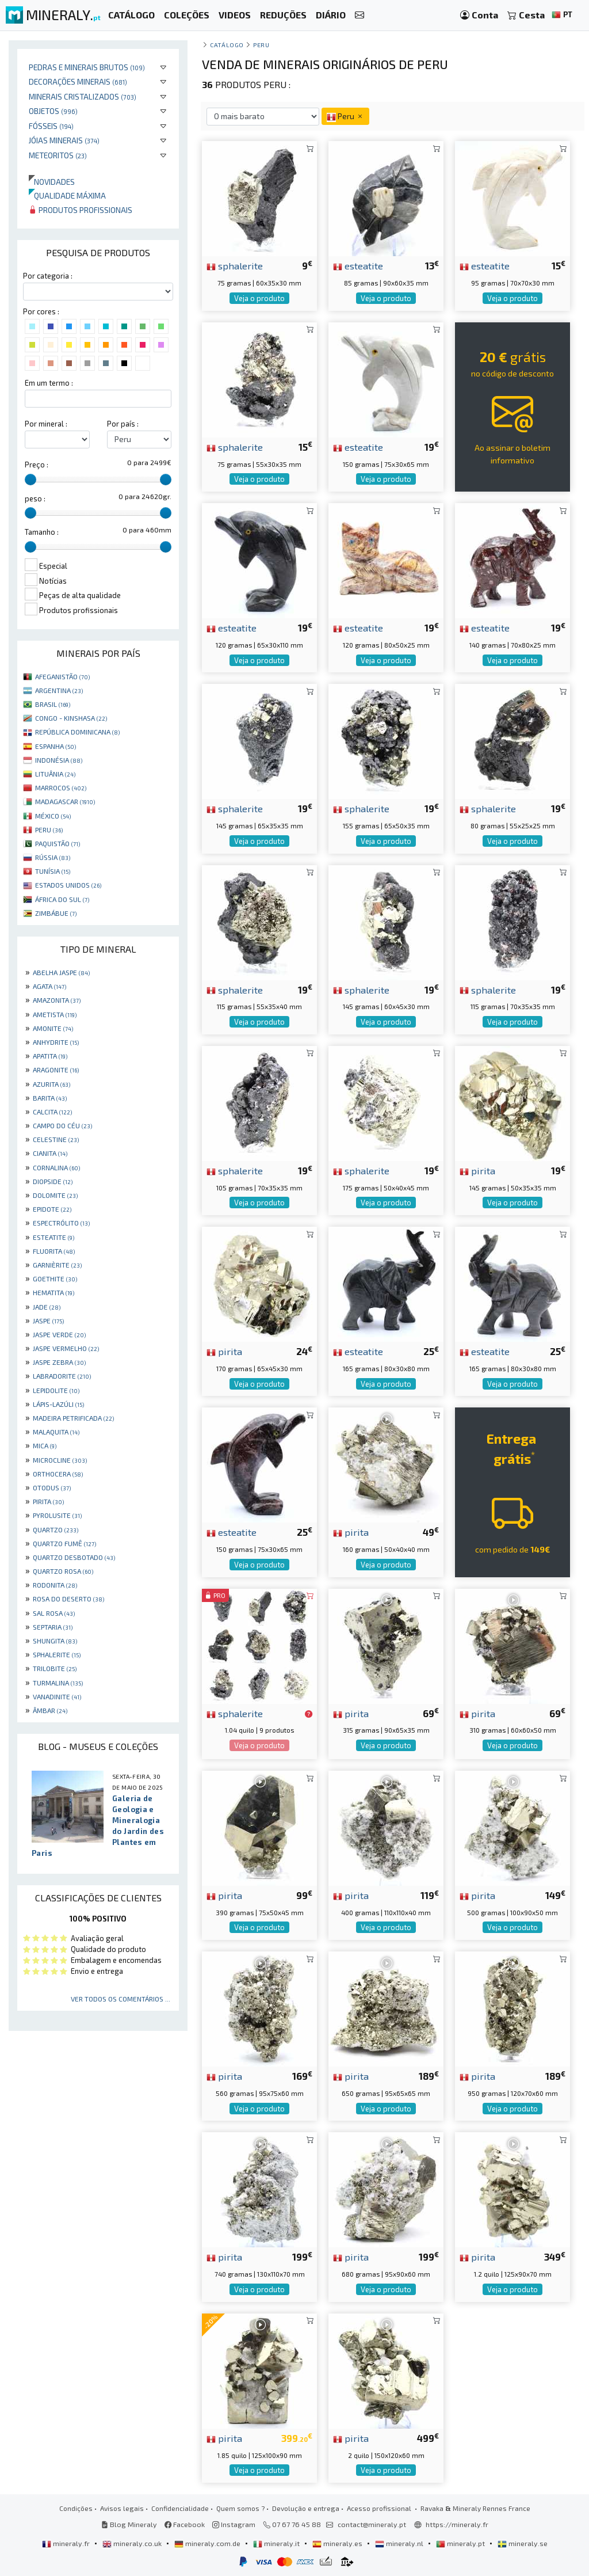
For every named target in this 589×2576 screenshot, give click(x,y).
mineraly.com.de (208, 2543)
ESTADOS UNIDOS (68, 885)
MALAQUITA (56, 1432)
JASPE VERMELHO (66, 1348)
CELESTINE (56, 1139)
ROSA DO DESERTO (68, 1599)
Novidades (52, 182)
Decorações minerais (78, 81)
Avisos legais (122, 2508)
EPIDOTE (52, 1209)
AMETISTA (55, 1014)
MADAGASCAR (65, 801)
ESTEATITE (53, 1237)
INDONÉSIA (58, 760)
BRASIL (52, 704)
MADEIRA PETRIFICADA (73, 1418)
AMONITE (53, 1028)
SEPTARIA (52, 1627)
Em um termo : (49, 382)
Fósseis (51, 126)
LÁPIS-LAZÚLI (58, 1404)
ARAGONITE (56, 1070)
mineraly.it (277, 2543)
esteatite (358, 265)
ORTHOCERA (58, 1474)
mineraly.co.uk (132, 2543)
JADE (46, 1307)
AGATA (49, 986)
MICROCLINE (60, 1460)
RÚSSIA (52, 857)
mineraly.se (523, 2543)
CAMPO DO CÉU (62, 1125)
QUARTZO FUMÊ (64, 1543)
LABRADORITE (62, 1376)
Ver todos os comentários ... (120, 1999)
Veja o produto (259, 298)
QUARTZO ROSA (63, 1571)
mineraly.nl (400, 2543)
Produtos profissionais (80, 210)
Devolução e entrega (305, 2508)
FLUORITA (54, 1251)
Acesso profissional (380, 2508)
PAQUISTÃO (57, 843)
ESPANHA (55, 746)
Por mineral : (46, 423)
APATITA (50, 1056)
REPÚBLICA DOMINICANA (77, 732)
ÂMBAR (50, 1710)
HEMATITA (53, 1292)
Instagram (233, 2524)
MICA (44, 1445)
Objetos (53, 111)
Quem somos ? (240, 2508)
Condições (76, 2508)
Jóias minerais (64, 140)
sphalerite (234, 265)
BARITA (50, 1098)
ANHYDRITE (56, 1042)
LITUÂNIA (55, 774)
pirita (477, 1170)
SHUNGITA (55, 1641)
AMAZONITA (57, 1000)
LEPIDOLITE (56, 1390)
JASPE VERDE (59, 1334)
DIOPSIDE (52, 1181)
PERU (49, 829)
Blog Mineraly (129, 2524)
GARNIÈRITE (57, 1265)
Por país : (123, 423)
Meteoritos (58, 155)
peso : (35, 498)
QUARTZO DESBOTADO (74, 1557)
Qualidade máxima (67, 195)
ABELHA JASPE (61, 972)
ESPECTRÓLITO (61, 1223)
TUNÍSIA (52, 871)
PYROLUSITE (57, 1515)
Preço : (36, 464)
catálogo (226, 44)
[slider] (30, 479)
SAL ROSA (54, 1613)
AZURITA (51, 1084)
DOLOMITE (55, 1195)
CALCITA (52, 1112)
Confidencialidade (180, 2508)
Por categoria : (47, 275)
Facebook (185, 2524)
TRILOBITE (55, 1668)
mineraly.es (338, 2543)
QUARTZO (55, 1529)
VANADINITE (57, 1696)
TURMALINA (58, 1683)
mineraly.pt (461, 2543)
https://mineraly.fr (457, 2524)
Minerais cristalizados (82, 96)
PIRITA (48, 1501)
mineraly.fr (66, 2543)
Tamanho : (42, 531)
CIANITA (50, 1153)
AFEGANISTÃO (62, 676)
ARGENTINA (59, 690)
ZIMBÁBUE (56, 913)
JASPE (48, 1320)
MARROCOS (60, 787)
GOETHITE (55, 1278)
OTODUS (52, 1487)
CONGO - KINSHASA (71, 718)
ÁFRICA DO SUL (62, 899)
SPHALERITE (57, 1654)
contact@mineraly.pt (372, 2524)
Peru (261, 44)
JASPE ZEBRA (59, 1362)
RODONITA (55, 1585)
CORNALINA (56, 1167)
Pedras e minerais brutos (87, 67)
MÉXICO (53, 816)
